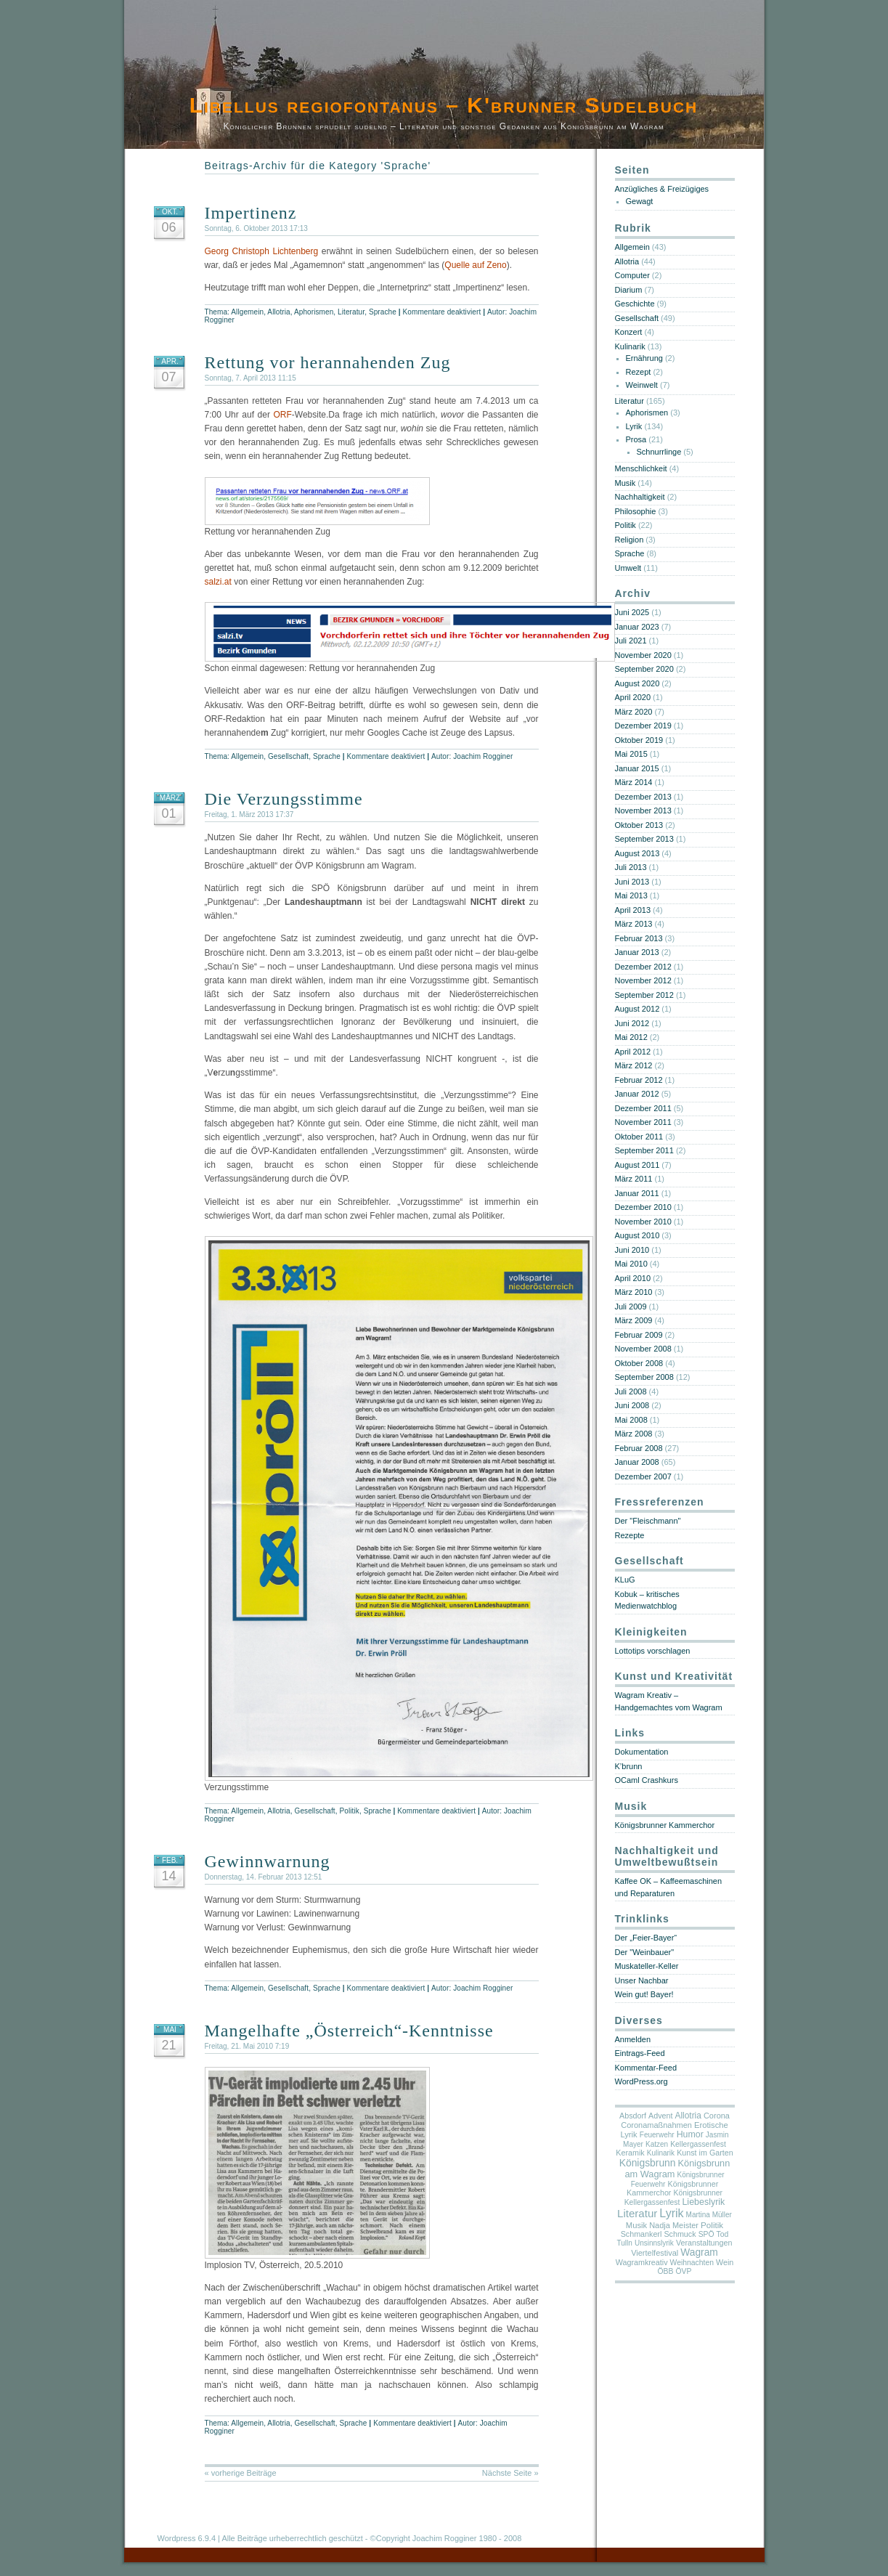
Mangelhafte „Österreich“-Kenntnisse (349, 2030)
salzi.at (218, 582)
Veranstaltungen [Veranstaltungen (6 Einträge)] (704, 2242)
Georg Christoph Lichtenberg (262, 251)
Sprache (382, 312)
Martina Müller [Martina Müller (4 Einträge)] (709, 2215)
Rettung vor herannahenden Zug (328, 362)
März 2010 (634, 1292)
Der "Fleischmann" (648, 1520)
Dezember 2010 (643, 1207)
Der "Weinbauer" (645, 1952)
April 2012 (633, 1051)
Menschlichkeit (641, 468)
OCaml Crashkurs (646, 1780)
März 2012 (634, 1065)
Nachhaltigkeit (640, 496)
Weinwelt (642, 385)
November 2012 (643, 980)
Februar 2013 (639, 938)
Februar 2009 (639, 1334)
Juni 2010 (632, 1250)
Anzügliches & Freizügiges (662, 188)
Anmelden (633, 2039)
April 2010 (633, 1278)
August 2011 (637, 1165)
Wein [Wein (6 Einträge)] (724, 2262)
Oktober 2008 (639, 1363)
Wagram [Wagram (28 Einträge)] (698, 2252)
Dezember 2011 (643, 1108)
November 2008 (643, 1348)
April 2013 (633, 910)
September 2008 (644, 1377)
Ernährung (644, 358)
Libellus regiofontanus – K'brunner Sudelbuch (444, 105)
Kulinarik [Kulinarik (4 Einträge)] (661, 2153)
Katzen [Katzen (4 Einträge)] (656, 2144)
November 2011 (643, 1122)
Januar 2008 (637, 1462)
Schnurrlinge (659, 451)
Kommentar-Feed (646, 2067)
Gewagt (639, 201)
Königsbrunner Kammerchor (665, 1825)
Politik (349, 1811)
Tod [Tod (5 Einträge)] (723, 2234)
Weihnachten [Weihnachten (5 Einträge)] (692, 2263)
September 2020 (644, 669)
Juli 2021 (631, 640)
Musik (625, 483)
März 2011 (634, 1178)
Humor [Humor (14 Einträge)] (690, 2134)
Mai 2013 (631, 895)
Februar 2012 (639, 1080)
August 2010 (637, 1235)
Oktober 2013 (639, 825)
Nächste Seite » (510, 2473)
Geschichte (635, 303)
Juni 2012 (632, 1023)
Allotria (278, 312)
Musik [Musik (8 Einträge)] (636, 2225)
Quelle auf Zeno (475, 265)
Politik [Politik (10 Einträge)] (712, 2225)
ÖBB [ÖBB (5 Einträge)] (666, 2271)
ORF (282, 415)
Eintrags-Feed (640, 2053)
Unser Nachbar (642, 1980)
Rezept (638, 371)
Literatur (351, 312)
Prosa (636, 439)
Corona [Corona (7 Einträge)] (717, 2115)
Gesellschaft (288, 756)
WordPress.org (641, 2081)
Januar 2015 (637, 768)
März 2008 (634, 1433)
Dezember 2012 (643, 966)
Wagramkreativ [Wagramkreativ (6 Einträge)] (642, 2262)
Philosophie (635, 511)
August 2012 (637, 1008)
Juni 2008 (632, 1405)
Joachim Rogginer (483, 756)
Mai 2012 (631, 1037)
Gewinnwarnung (267, 1861)
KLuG (625, 1579)
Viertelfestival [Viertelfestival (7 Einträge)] (654, 2252)
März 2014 (634, 782)
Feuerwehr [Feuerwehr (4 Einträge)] (657, 2135)
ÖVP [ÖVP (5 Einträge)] (684, 2271)
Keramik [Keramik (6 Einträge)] (630, 2152)
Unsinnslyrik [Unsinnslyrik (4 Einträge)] (654, 2243)
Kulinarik (630, 346)
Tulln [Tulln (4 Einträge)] (624, 2243)
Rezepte (630, 1535)
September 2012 (644, 995)
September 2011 (644, 1150)
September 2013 (644, 838)
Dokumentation (642, 1751)
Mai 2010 (631, 1263)
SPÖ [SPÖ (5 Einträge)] (706, 2234)
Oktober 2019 (639, 740)
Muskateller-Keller (647, 1966)
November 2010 (643, 1221)
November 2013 (643, 810)
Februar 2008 (639, 1448)
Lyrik (634, 426)
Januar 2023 (637, 626)
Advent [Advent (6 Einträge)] (660, 2115)
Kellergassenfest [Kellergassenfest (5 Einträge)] (698, 2144)
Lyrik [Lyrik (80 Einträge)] (671, 2213)
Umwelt (628, 568)
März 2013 (634, 923)
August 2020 (637, 683)
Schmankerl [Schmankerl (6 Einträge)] (641, 2234)
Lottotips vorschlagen (653, 1650)
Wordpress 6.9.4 (187, 2538)
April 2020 (633, 697)
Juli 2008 (631, 1391)
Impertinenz (251, 212)
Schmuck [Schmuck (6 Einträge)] (680, 2234)
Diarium (629, 289)
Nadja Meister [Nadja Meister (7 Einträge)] (673, 2225)
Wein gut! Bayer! (644, 1994)
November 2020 (643, 655)
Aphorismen (313, 312)
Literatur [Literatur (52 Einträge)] (637, 2213)
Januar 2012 (637, 1093)
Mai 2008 (631, 1419)
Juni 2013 (632, 881)
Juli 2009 (631, 1306)
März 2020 (634, 711)
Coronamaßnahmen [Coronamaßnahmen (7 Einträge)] (656, 2125)
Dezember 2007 (643, 1476)
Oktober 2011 (639, 1136)
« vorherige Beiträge (241, 2473)
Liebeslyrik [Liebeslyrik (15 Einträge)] (703, 2202)
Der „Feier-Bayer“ (646, 1937)
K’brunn (629, 1766)
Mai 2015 (631, 753)
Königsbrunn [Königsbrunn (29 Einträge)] (647, 2163)
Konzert (629, 332)
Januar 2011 (637, 1193)
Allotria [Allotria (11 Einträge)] (688, 2115)
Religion (629, 539)
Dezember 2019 (643, 725)
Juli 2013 (631, 867)
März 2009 (634, 1320)
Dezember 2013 (643, 796)
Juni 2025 (632, 612)
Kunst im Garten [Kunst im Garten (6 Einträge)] (705, 2152)
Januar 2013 (637, 952)
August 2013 (637, 853)
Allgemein (247, 312)
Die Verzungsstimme (284, 798)
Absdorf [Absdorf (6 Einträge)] (632, 2115)
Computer (632, 275)
